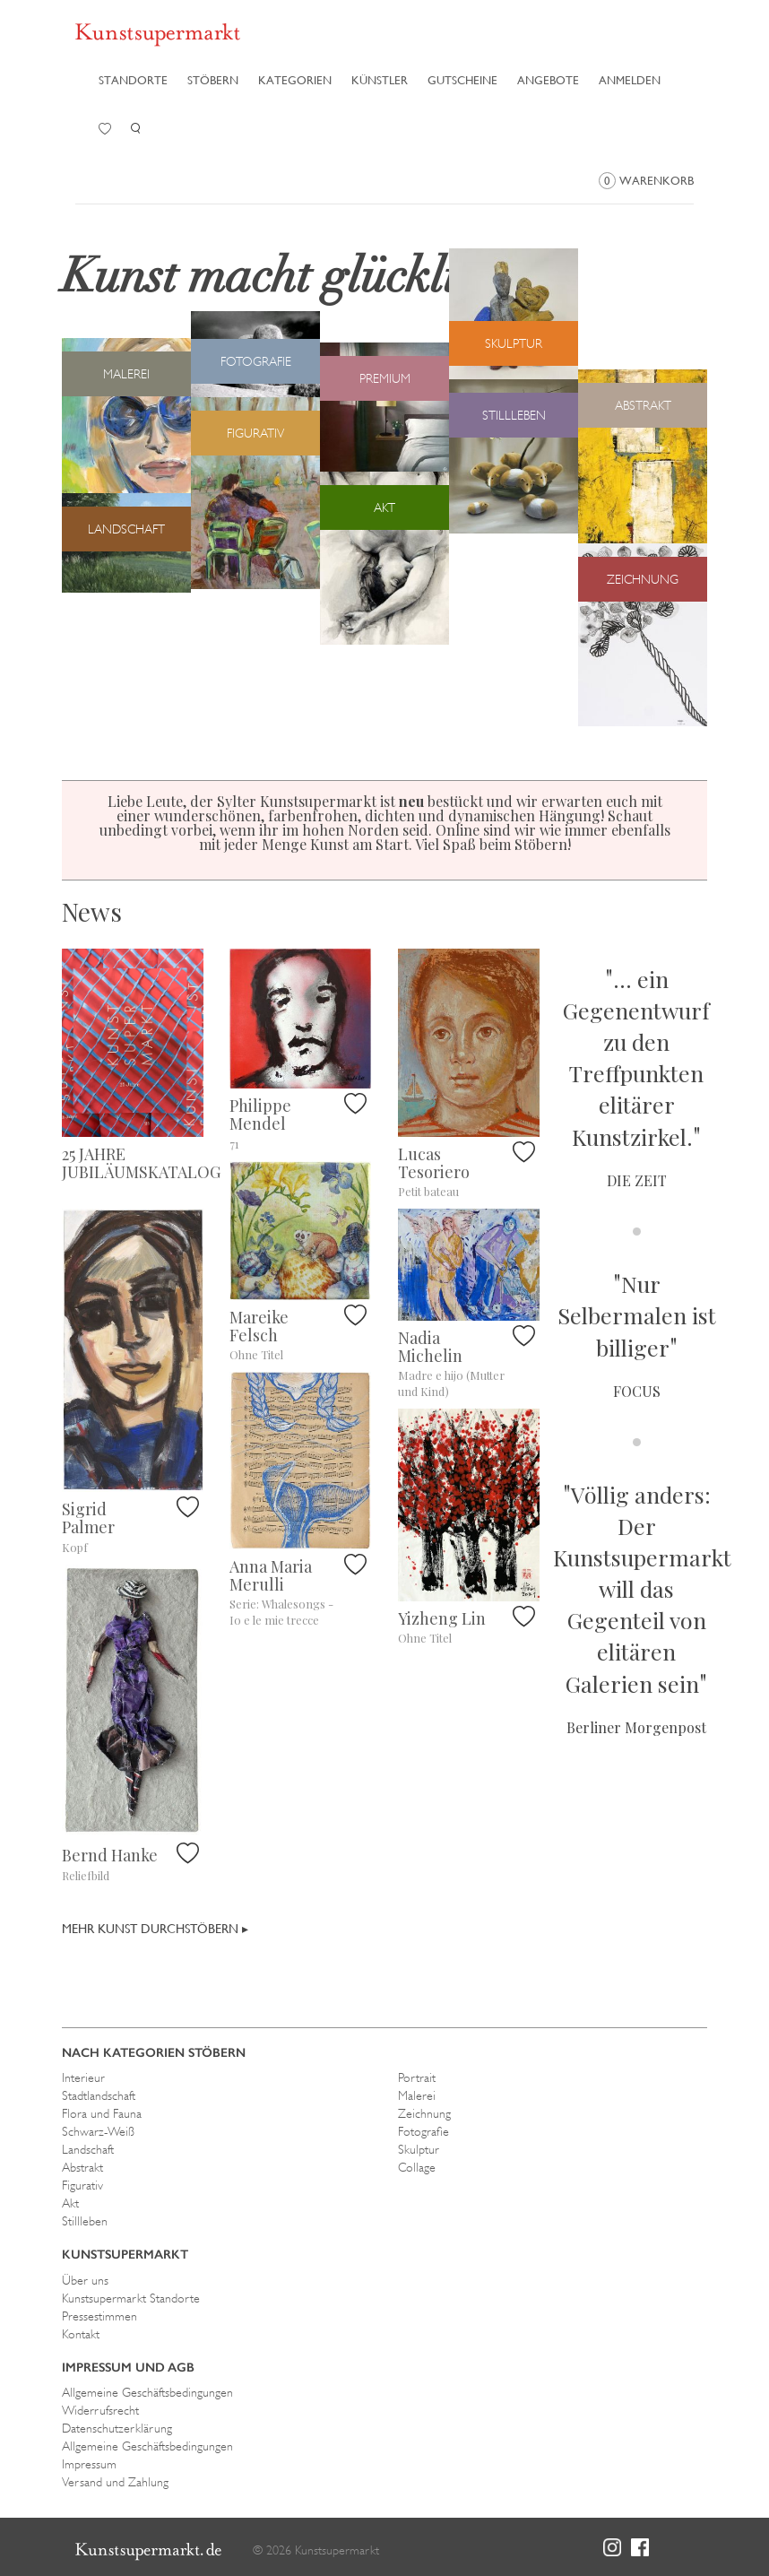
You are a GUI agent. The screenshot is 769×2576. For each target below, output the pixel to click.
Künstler (379, 80)
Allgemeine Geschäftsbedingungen (147, 2392)
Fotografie (423, 2131)
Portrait (417, 2077)
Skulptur (418, 2149)
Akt (70, 2203)
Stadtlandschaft (98, 2095)
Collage (417, 2167)
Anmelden (630, 80)
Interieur (83, 2077)
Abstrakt (82, 2167)
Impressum (89, 2464)
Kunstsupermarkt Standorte (131, 2298)
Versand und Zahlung (115, 2482)
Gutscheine (462, 80)
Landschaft (88, 2149)
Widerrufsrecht (100, 2410)
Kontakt (80, 2334)
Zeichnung (424, 2113)
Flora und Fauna (102, 2113)
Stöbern (212, 80)
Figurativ (82, 2185)
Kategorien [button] (295, 80)
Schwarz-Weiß (98, 2131)
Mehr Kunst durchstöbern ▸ (155, 1928)
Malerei (417, 2095)
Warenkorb (646, 180)
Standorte (133, 80)
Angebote (548, 80)
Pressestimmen (99, 2316)
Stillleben (85, 2221)
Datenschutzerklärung (117, 2428)
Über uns (85, 2280)
